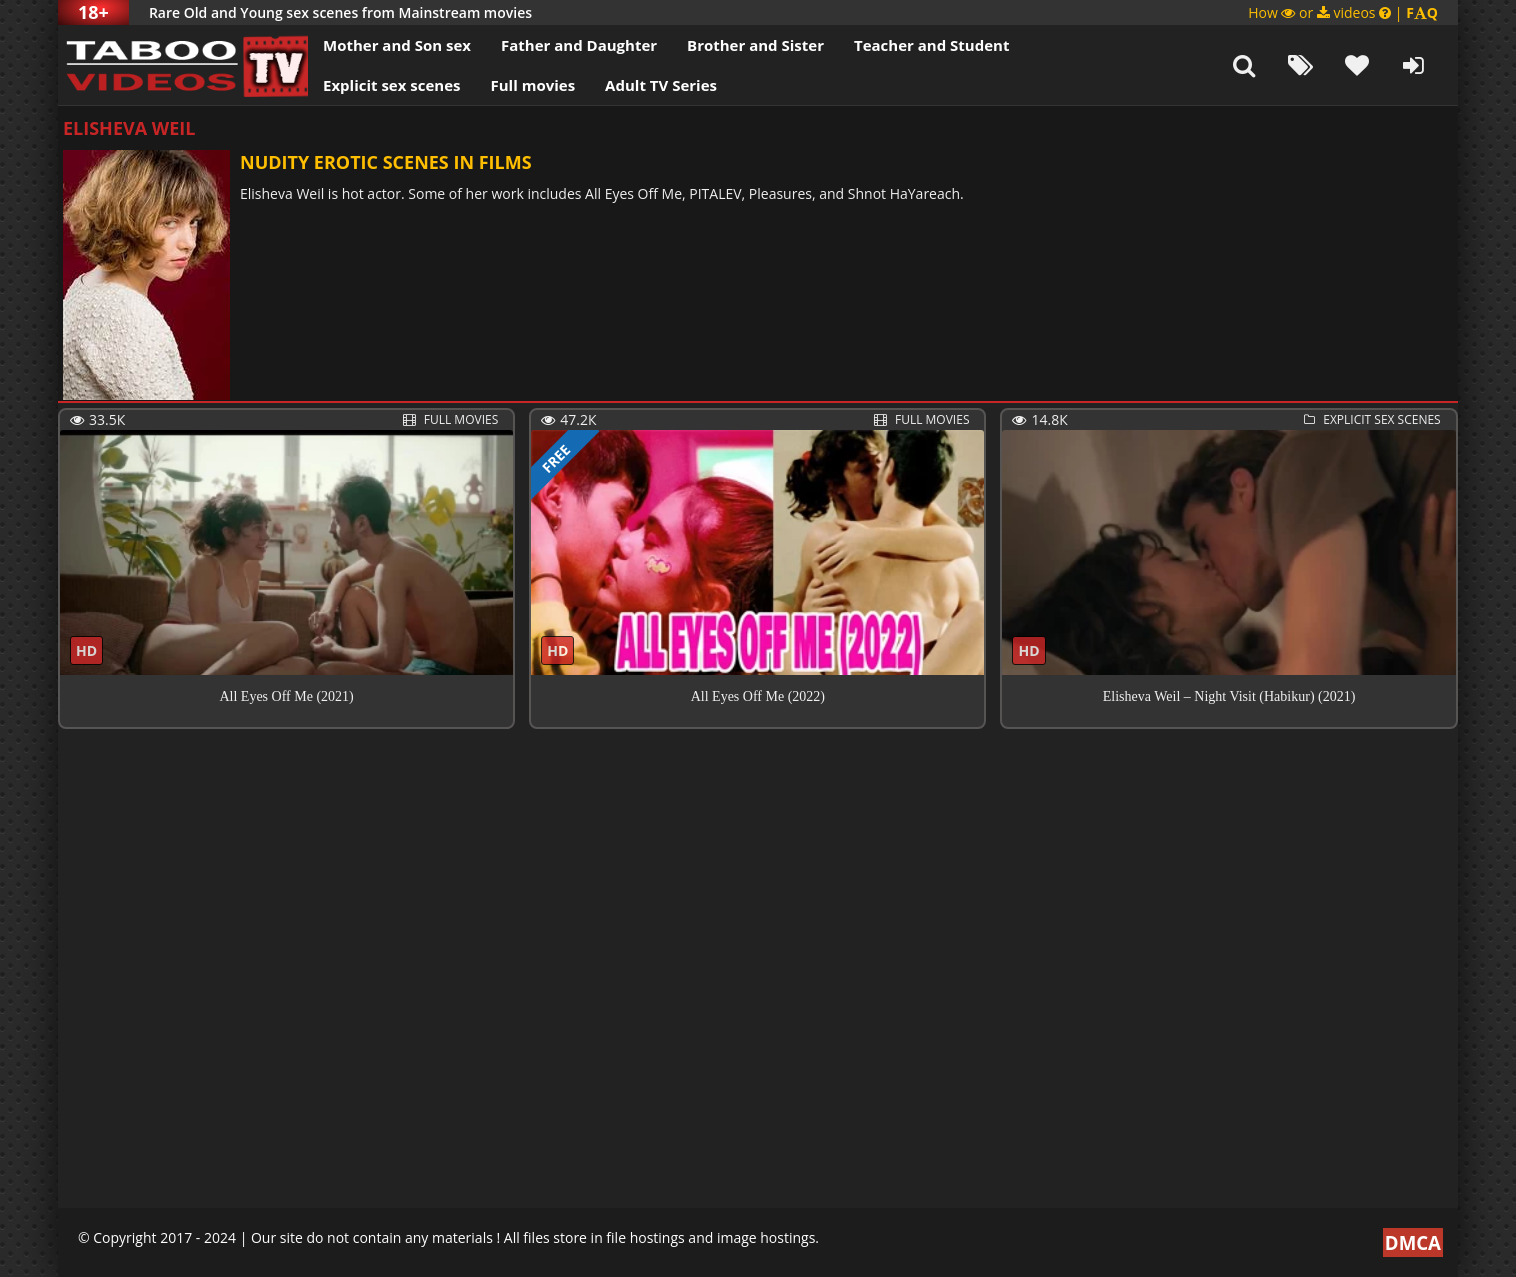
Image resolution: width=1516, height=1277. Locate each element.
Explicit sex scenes (392, 85)
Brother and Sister (755, 45)
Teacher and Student (931, 45)
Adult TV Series (661, 85)
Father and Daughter (579, 45)
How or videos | (1343, 12)
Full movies (533, 85)
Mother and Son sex (397, 45)
